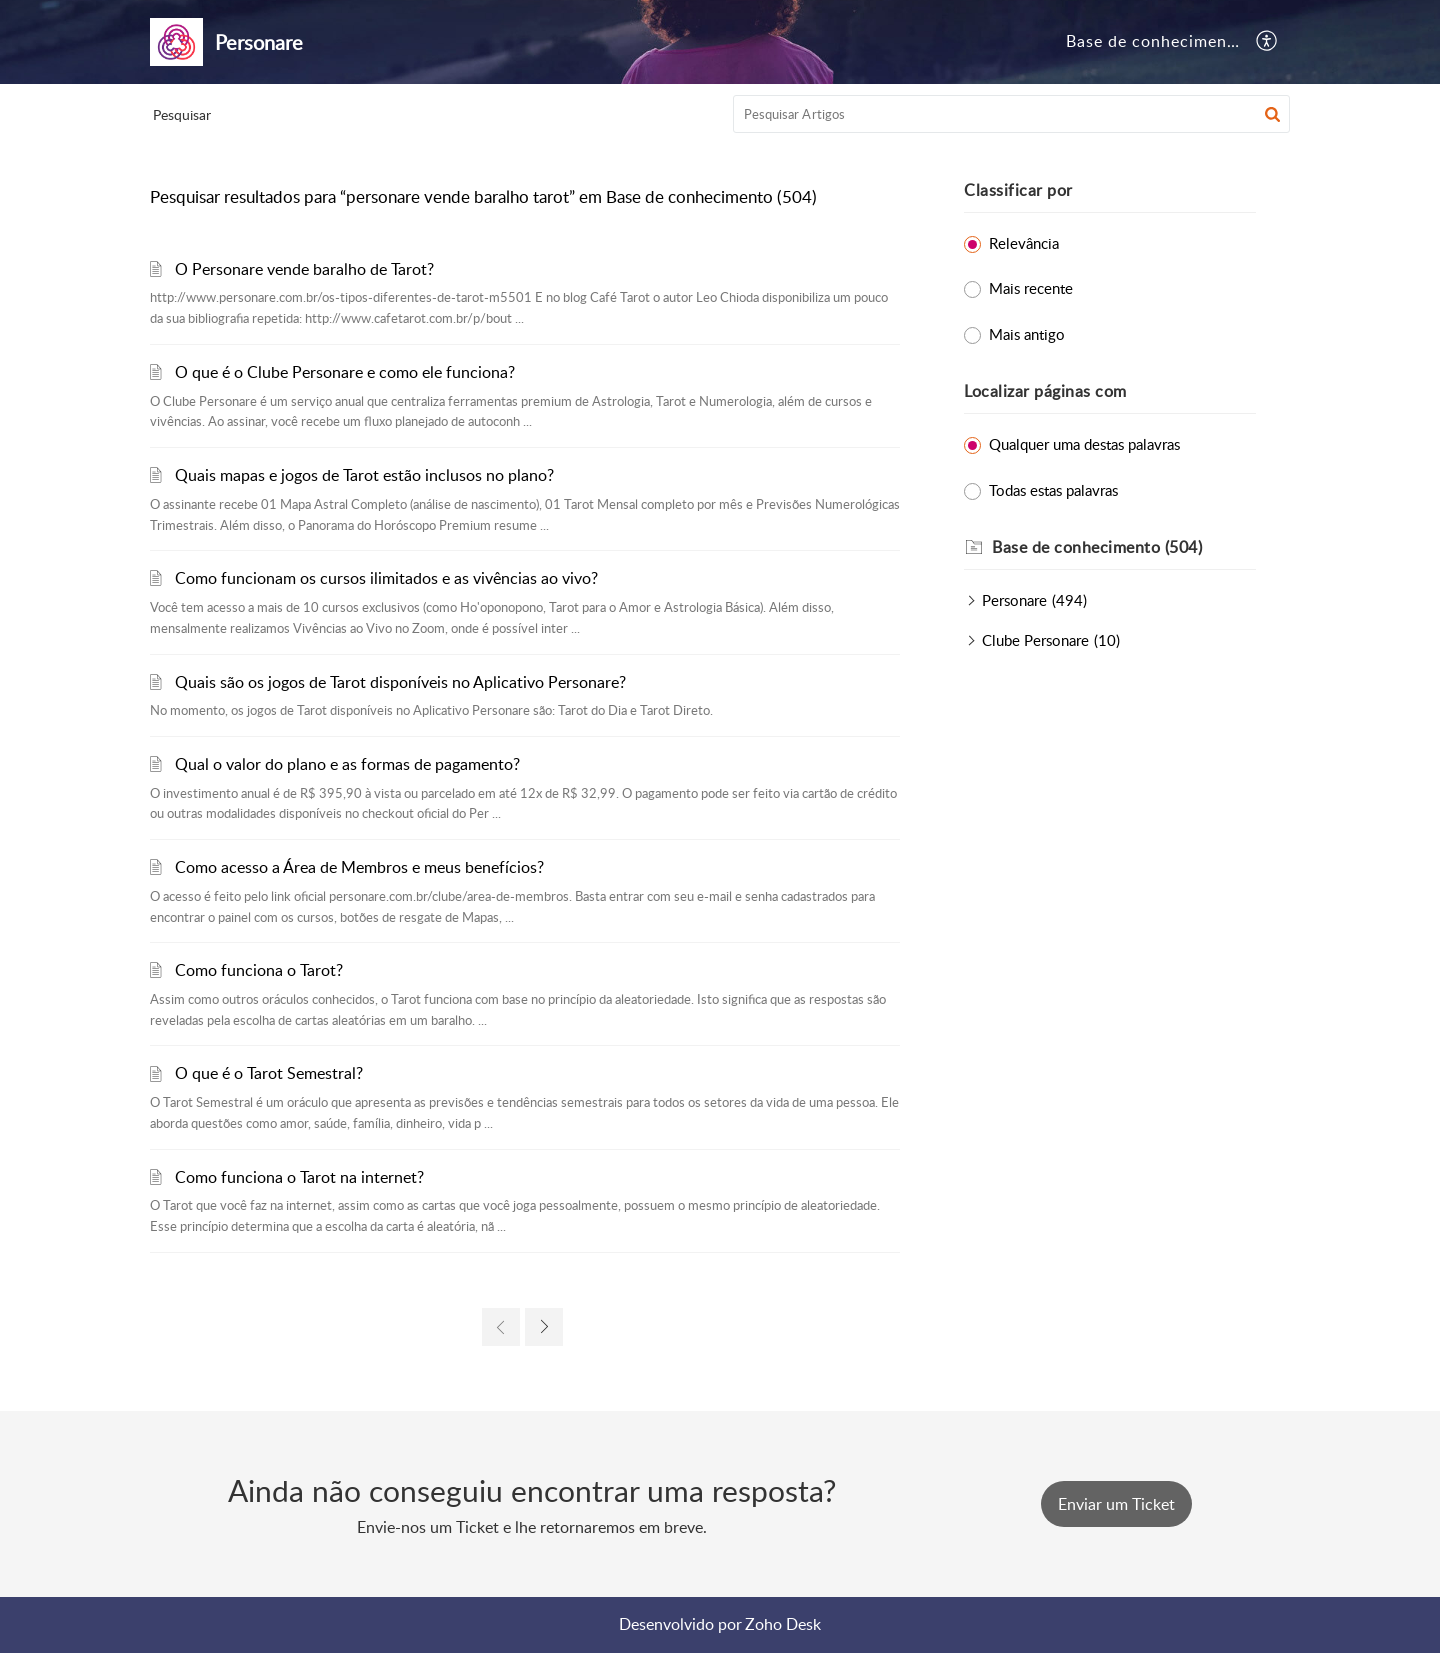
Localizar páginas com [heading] (1045, 391)
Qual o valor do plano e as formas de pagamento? (347, 764)
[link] (501, 1327)
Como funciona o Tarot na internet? (299, 1177)
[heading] (1124, 548)
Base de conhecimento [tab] (1155, 41)
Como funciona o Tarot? (259, 970)
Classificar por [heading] (1018, 190)
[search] (1012, 114)
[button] (1267, 42)
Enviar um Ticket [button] (1116, 1504)
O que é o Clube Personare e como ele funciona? (345, 372)
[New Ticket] (1116, 1504)
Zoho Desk (783, 1624)
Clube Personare (1035, 640)
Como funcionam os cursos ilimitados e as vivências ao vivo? (386, 578)
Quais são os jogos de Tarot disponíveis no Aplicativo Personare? (400, 682)
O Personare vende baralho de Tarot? (304, 269)
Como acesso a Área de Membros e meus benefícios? (359, 867)
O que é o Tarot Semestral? (269, 1073)
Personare (1014, 600)
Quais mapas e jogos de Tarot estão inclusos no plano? (364, 475)
